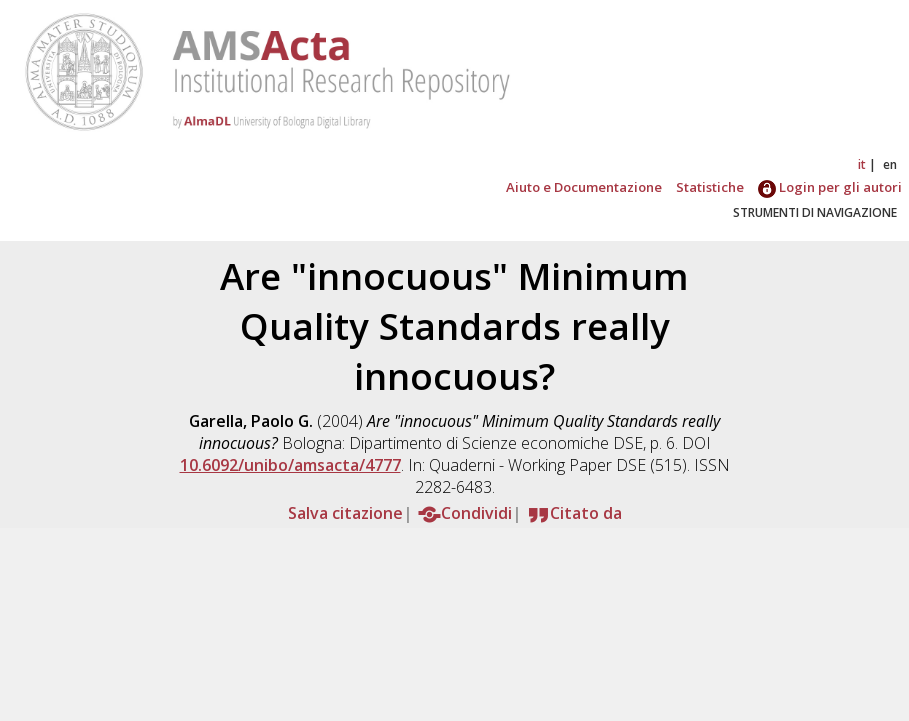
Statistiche (710, 187)
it (862, 164)
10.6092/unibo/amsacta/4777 (290, 465)
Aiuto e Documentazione (584, 187)
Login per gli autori (830, 187)
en (890, 164)
